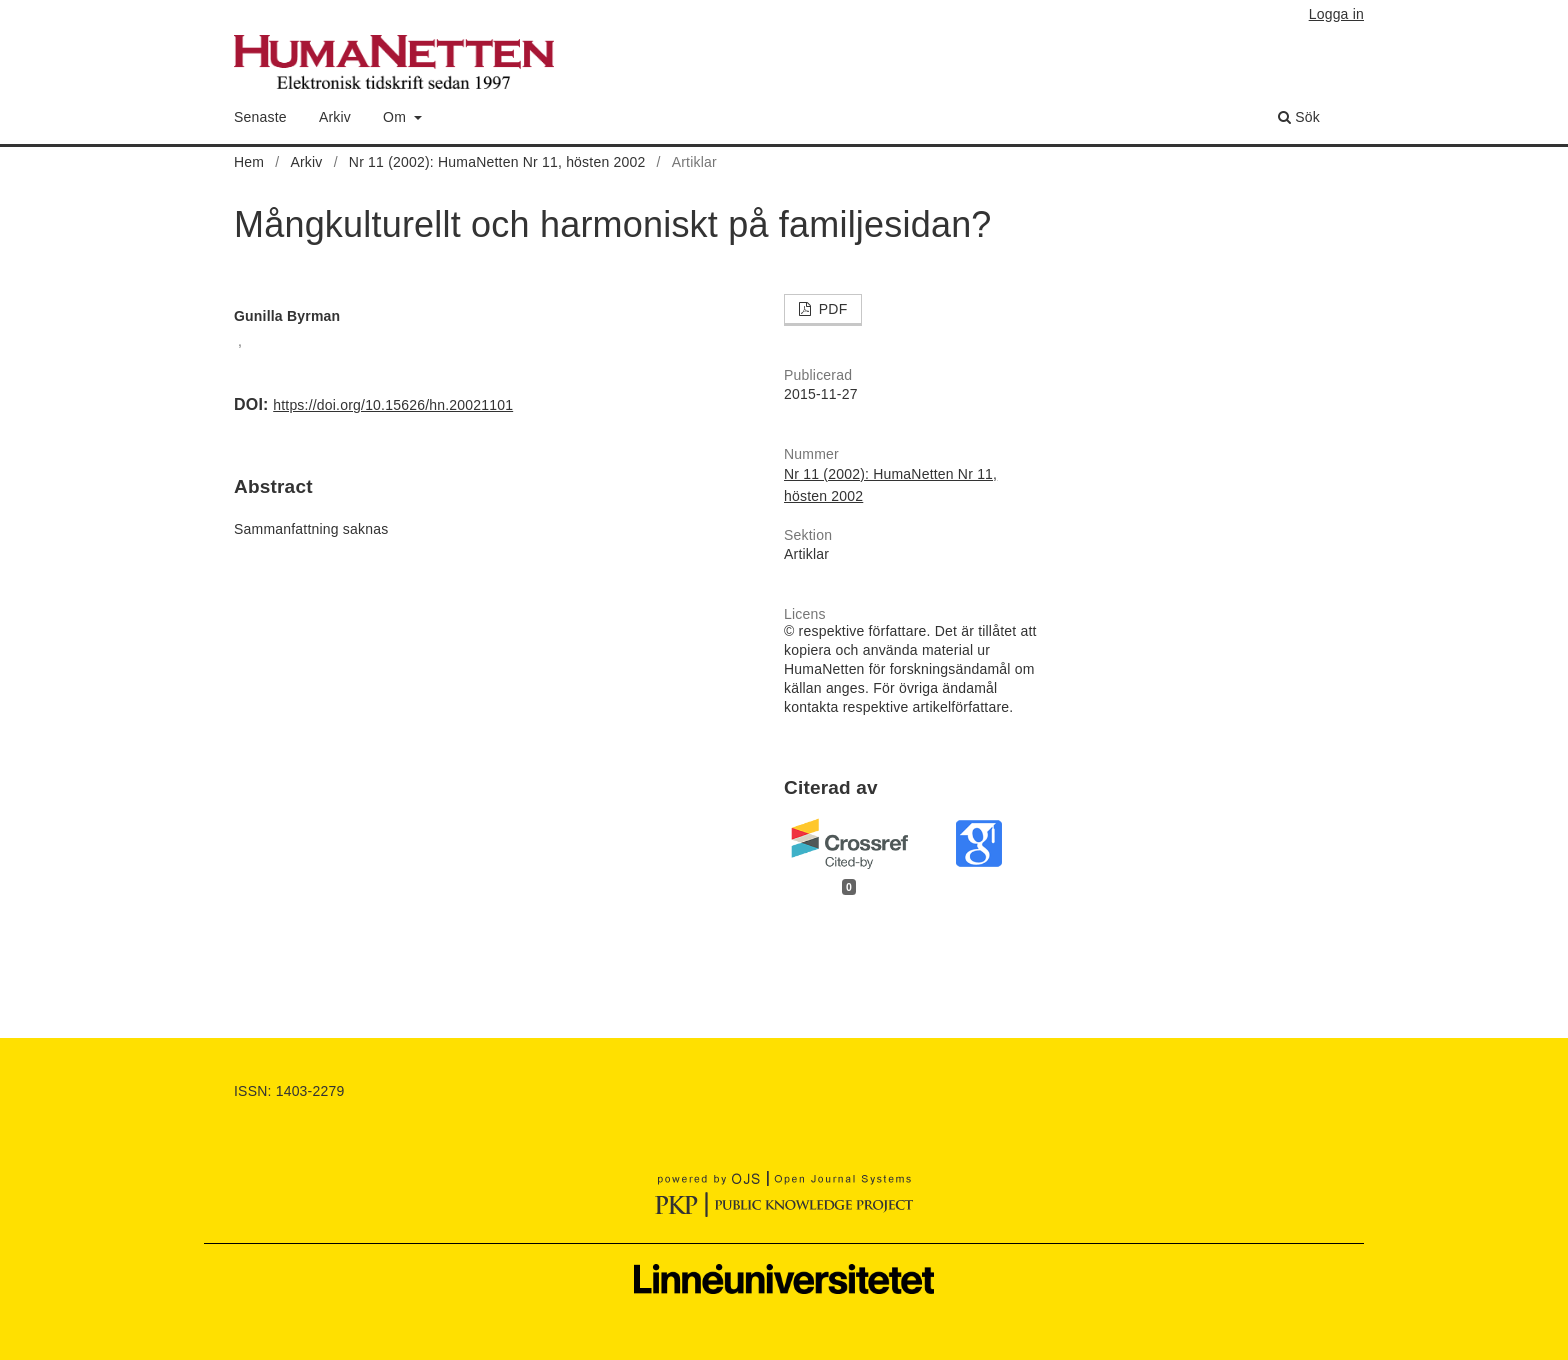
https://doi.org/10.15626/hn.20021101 (393, 405)
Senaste (260, 117)
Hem (249, 162)
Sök (1299, 117)
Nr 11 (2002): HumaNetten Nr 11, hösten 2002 (497, 162)
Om (396, 117)
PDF (831, 309)
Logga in (1336, 14)
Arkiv (335, 117)
